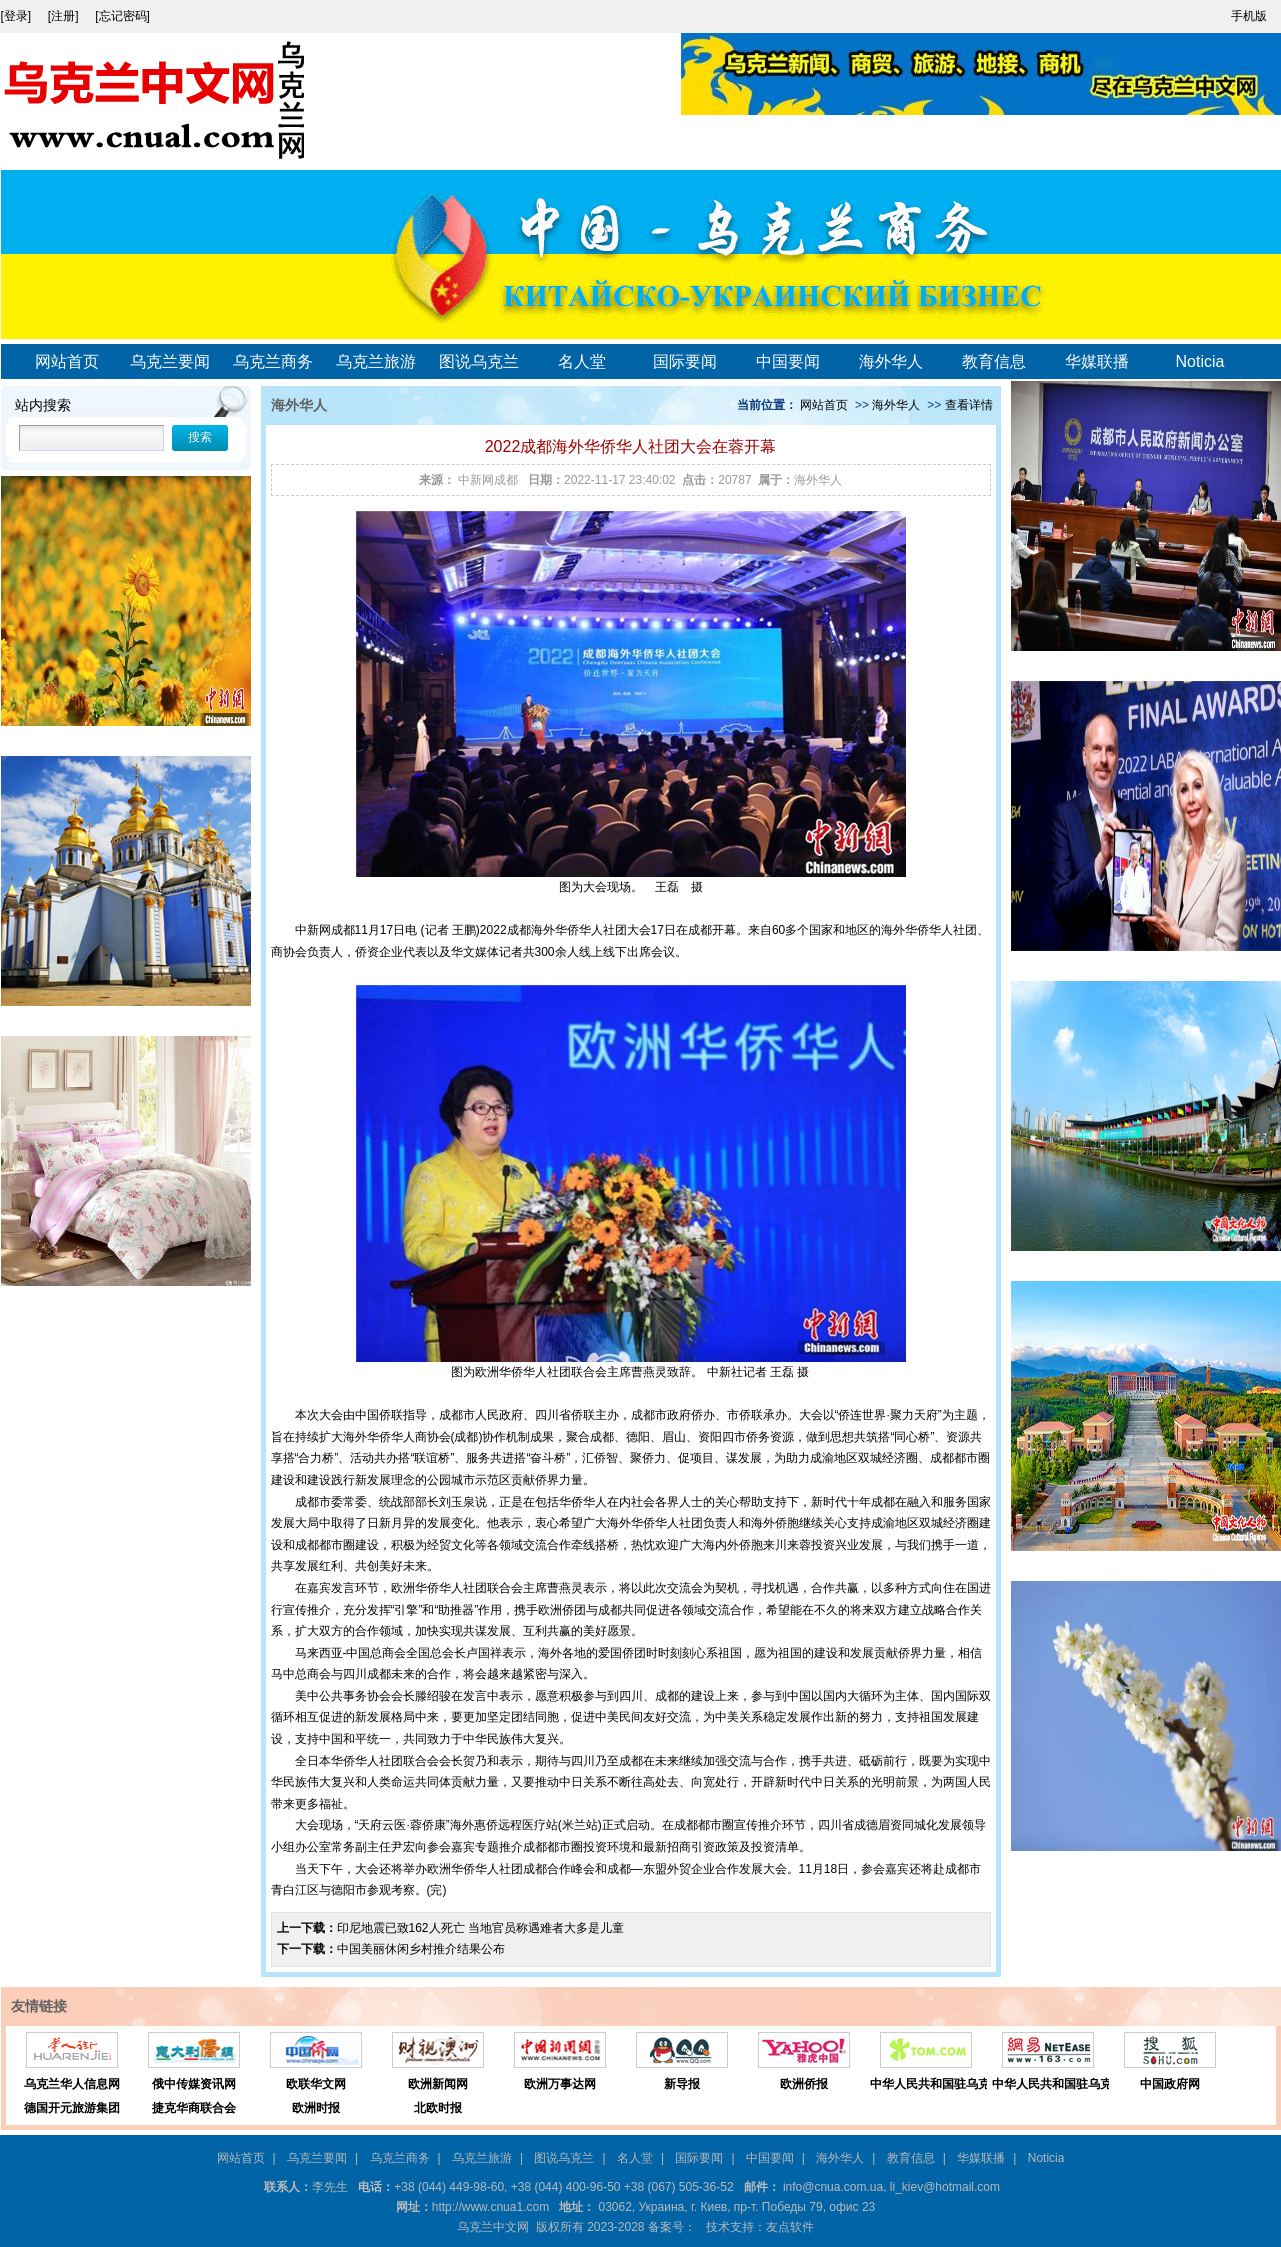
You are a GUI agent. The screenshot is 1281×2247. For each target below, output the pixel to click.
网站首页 (67, 361)
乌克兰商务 (273, 361)
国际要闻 (685, 361)
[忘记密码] (122, 16)
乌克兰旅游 (376, 361)
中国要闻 (788, 361)
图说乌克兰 (479, 361)
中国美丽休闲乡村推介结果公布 (421, 1949)
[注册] (65, 16)
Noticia (1200, 361)
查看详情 (969, 405)
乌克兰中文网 (493, 2227)
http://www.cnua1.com (490, 2207)
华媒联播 (1097, 361)
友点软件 (790, 2227)
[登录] (18, 16)
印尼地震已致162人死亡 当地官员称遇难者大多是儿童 (480, 1928)
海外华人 (891, 361)
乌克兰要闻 (170, 361)
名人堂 (582, 361)
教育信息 (994, 361)
